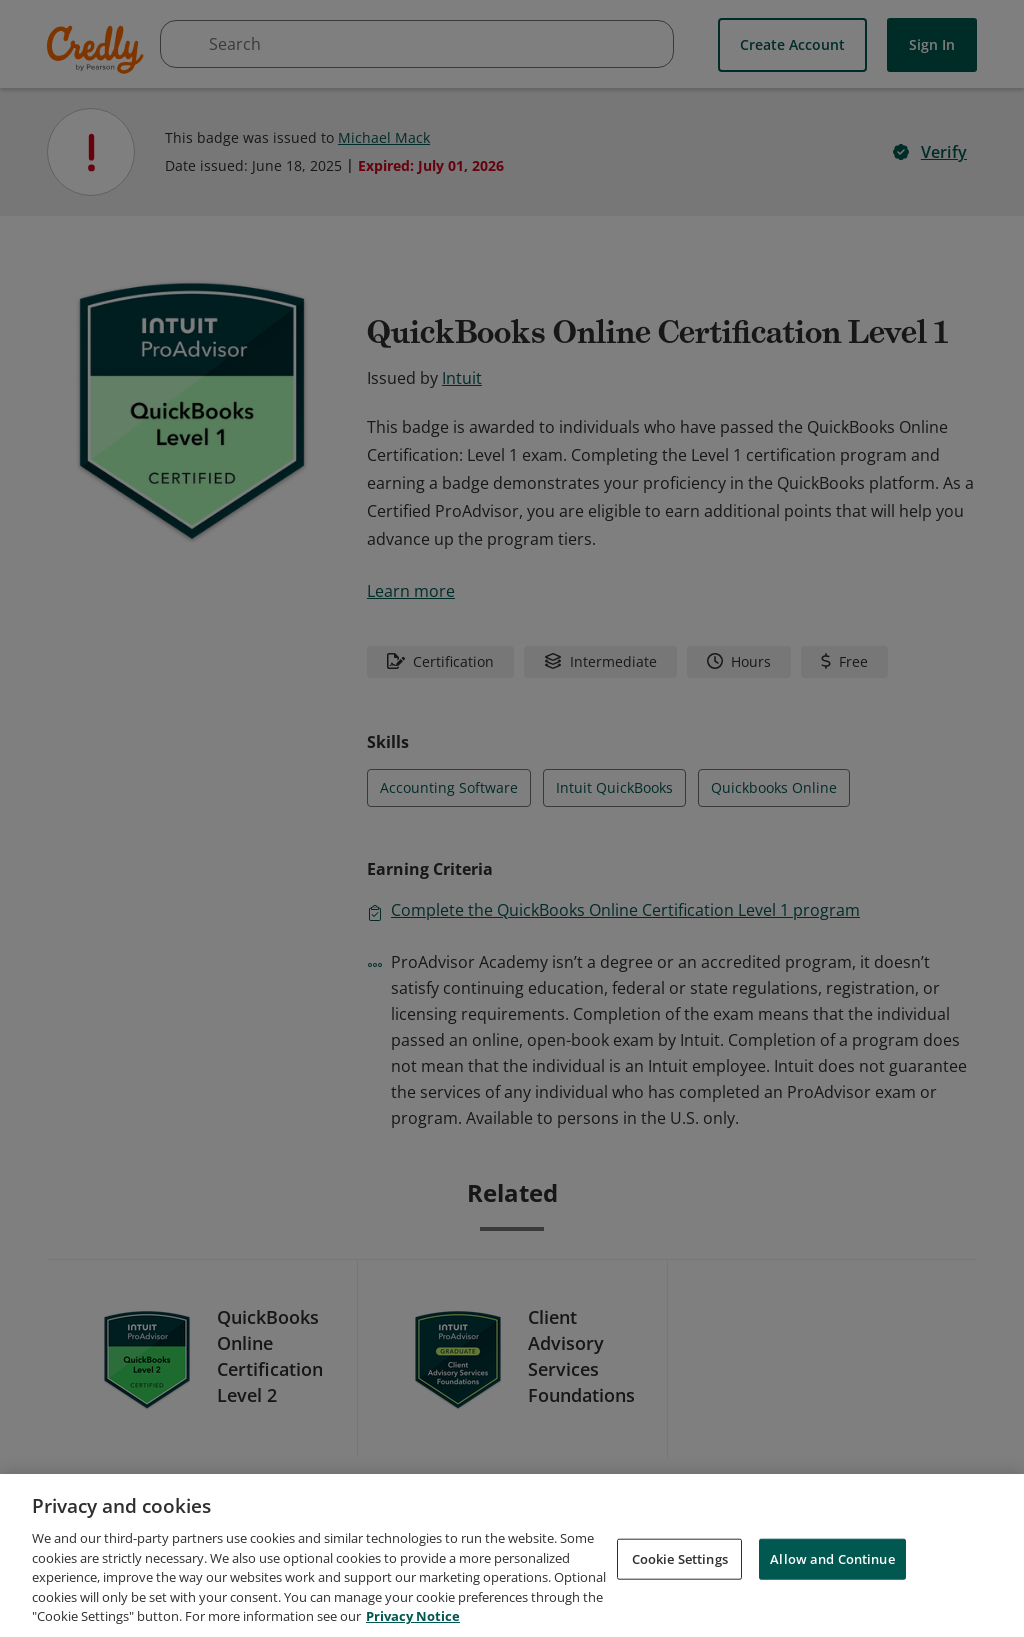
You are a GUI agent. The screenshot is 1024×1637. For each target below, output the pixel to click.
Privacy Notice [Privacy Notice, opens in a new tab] (413, 1616)
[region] (512, 1555)
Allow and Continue (832, 1558)
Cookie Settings (680, 1558)
